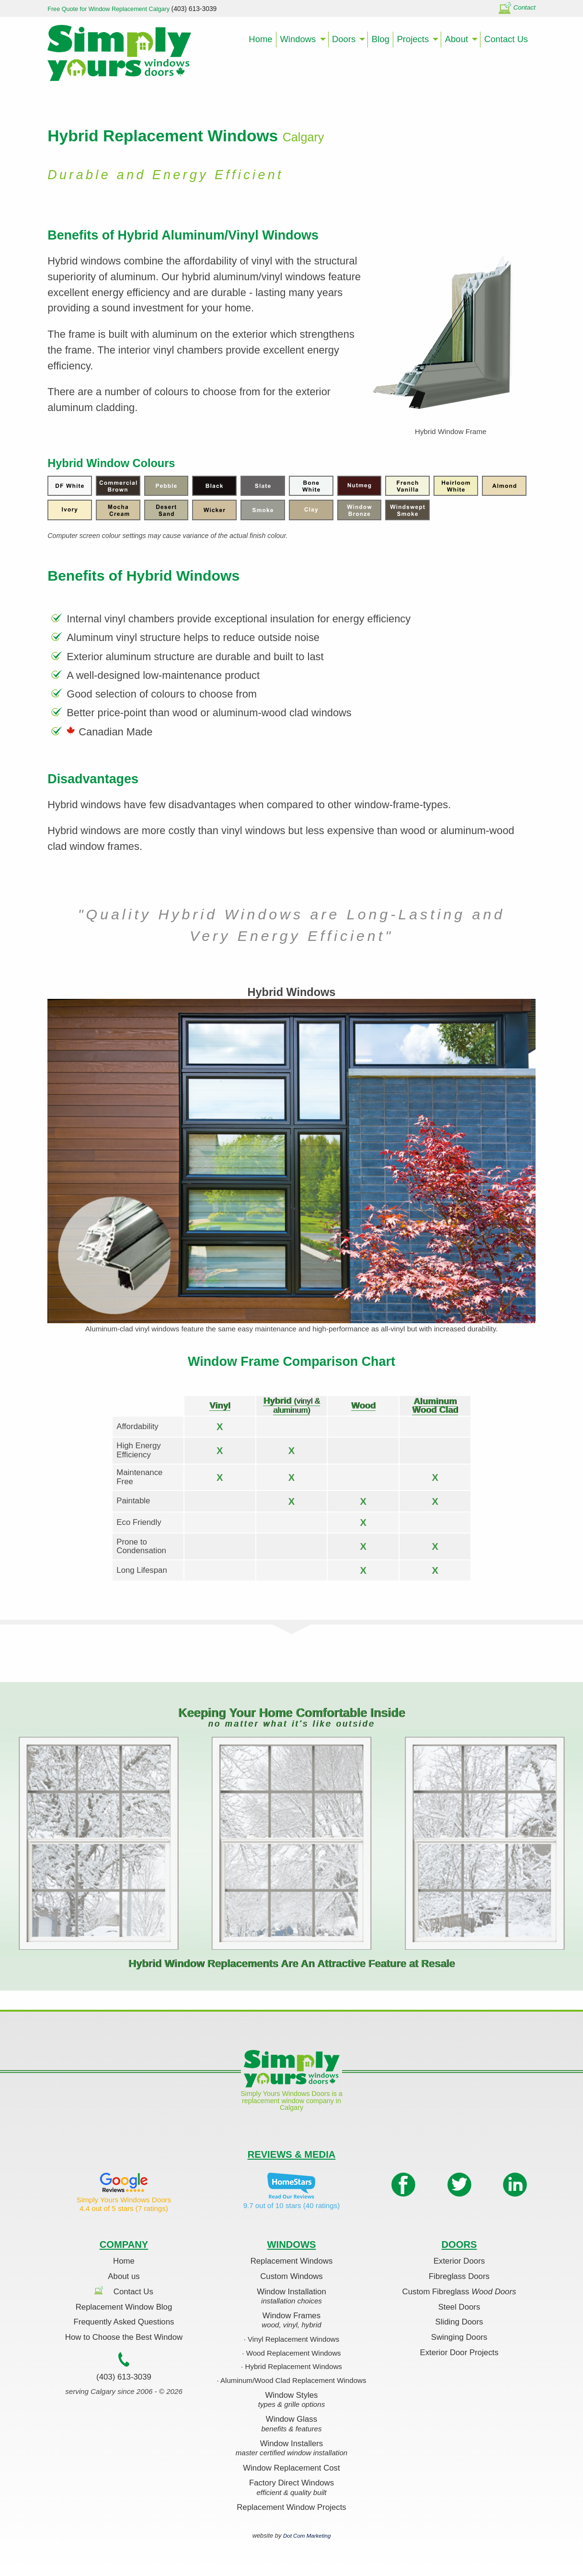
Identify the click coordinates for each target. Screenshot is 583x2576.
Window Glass (291, 2424)
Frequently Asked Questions (124, 2321)
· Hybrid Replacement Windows (291, 2366)
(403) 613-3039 (123, 2376)
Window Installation (291, 2297)
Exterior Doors (459, 2261)
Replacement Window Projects (291, 2507)
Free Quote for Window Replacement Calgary (132, 9)
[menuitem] (260, 39)
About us (123, 2276)
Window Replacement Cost (291, 2468)
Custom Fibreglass (459, 2291)
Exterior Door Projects (459, 2352)
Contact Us (506, 39)
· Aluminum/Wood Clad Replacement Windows (291, 2380)
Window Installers (291, 2449)
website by (291, 2535)
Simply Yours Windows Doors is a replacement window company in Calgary (291, 2100)
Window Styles (291, 2400)
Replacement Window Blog (124, 2307)
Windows (298, 39)
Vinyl (219, 1405)
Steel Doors (459, 2307)
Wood (363, 1405)
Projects (413, 39)
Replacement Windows (292, 2261)
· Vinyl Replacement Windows (292, 2339)
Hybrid (291, 1405)
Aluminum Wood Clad (435, 1405)
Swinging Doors (459, 2337)
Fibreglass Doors (459, 2276)
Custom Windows (291, 2276)
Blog (380, 39)
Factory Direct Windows (291, 2488)
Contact (517, 7)
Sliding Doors (459, 2321)
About (456, 39)
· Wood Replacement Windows (291, 2353)
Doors (343, 39)
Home (260, 39)
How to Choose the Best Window (124, 2337)
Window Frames (291, 2321)
